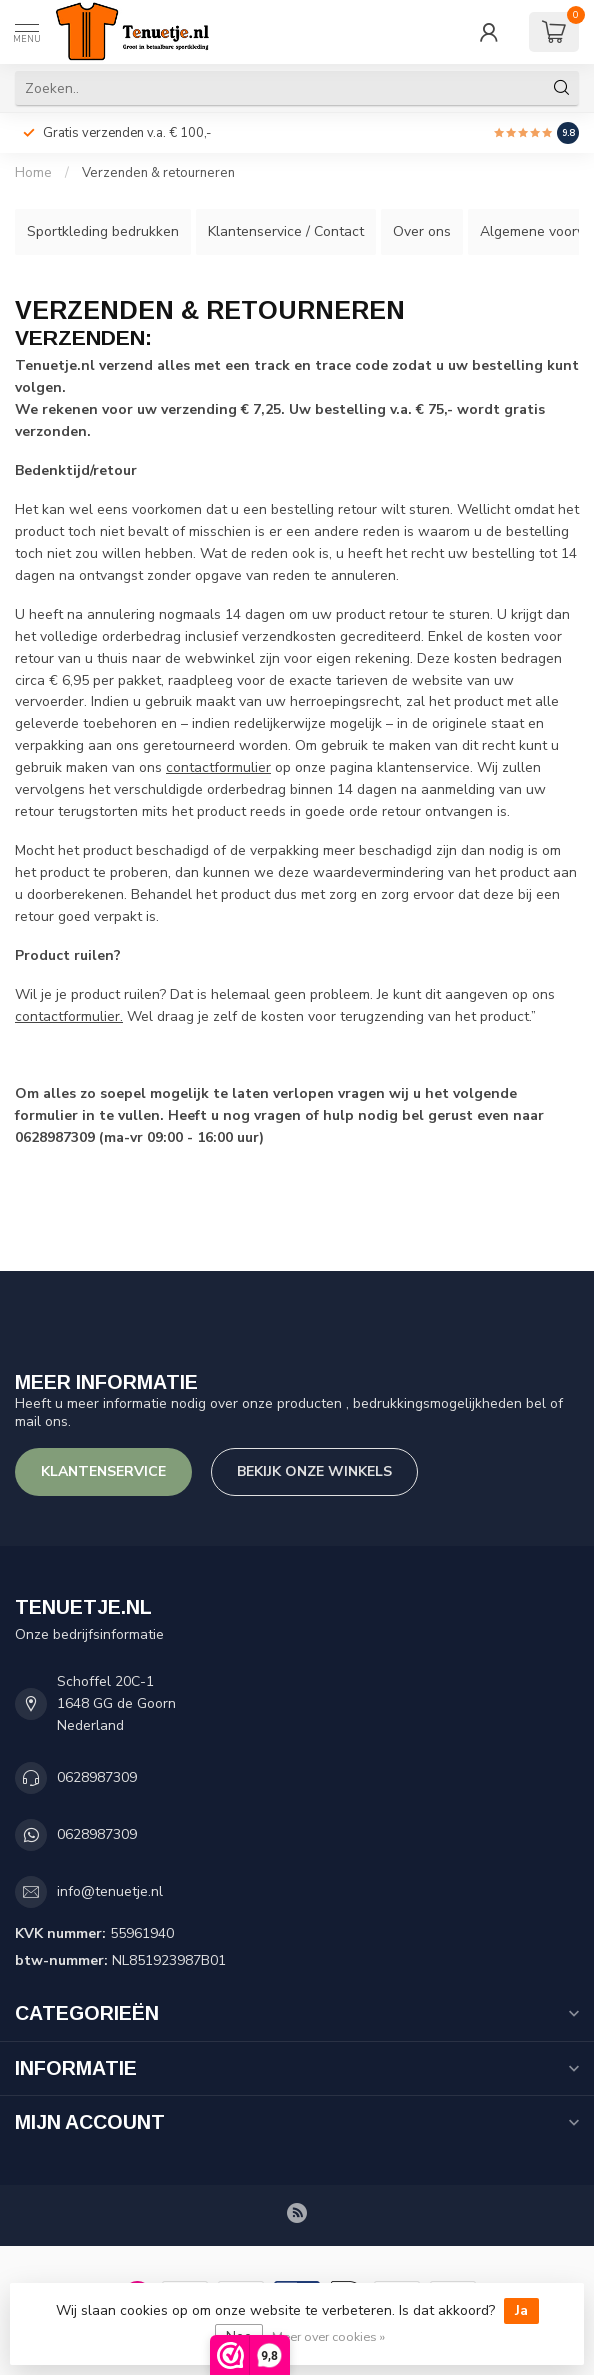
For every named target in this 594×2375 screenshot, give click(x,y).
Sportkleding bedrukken (103, 231)
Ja (521, 2310)
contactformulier (218, 767)
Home (33, 173)
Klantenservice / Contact (286, 231)
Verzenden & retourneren (158, 173)
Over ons (422, 231)
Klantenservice (103, 1471)
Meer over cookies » (328, 2336)
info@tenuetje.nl (110, 1891)
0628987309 (97, 1777)
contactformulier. (69, 1016)
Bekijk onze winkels (314, 1471)
